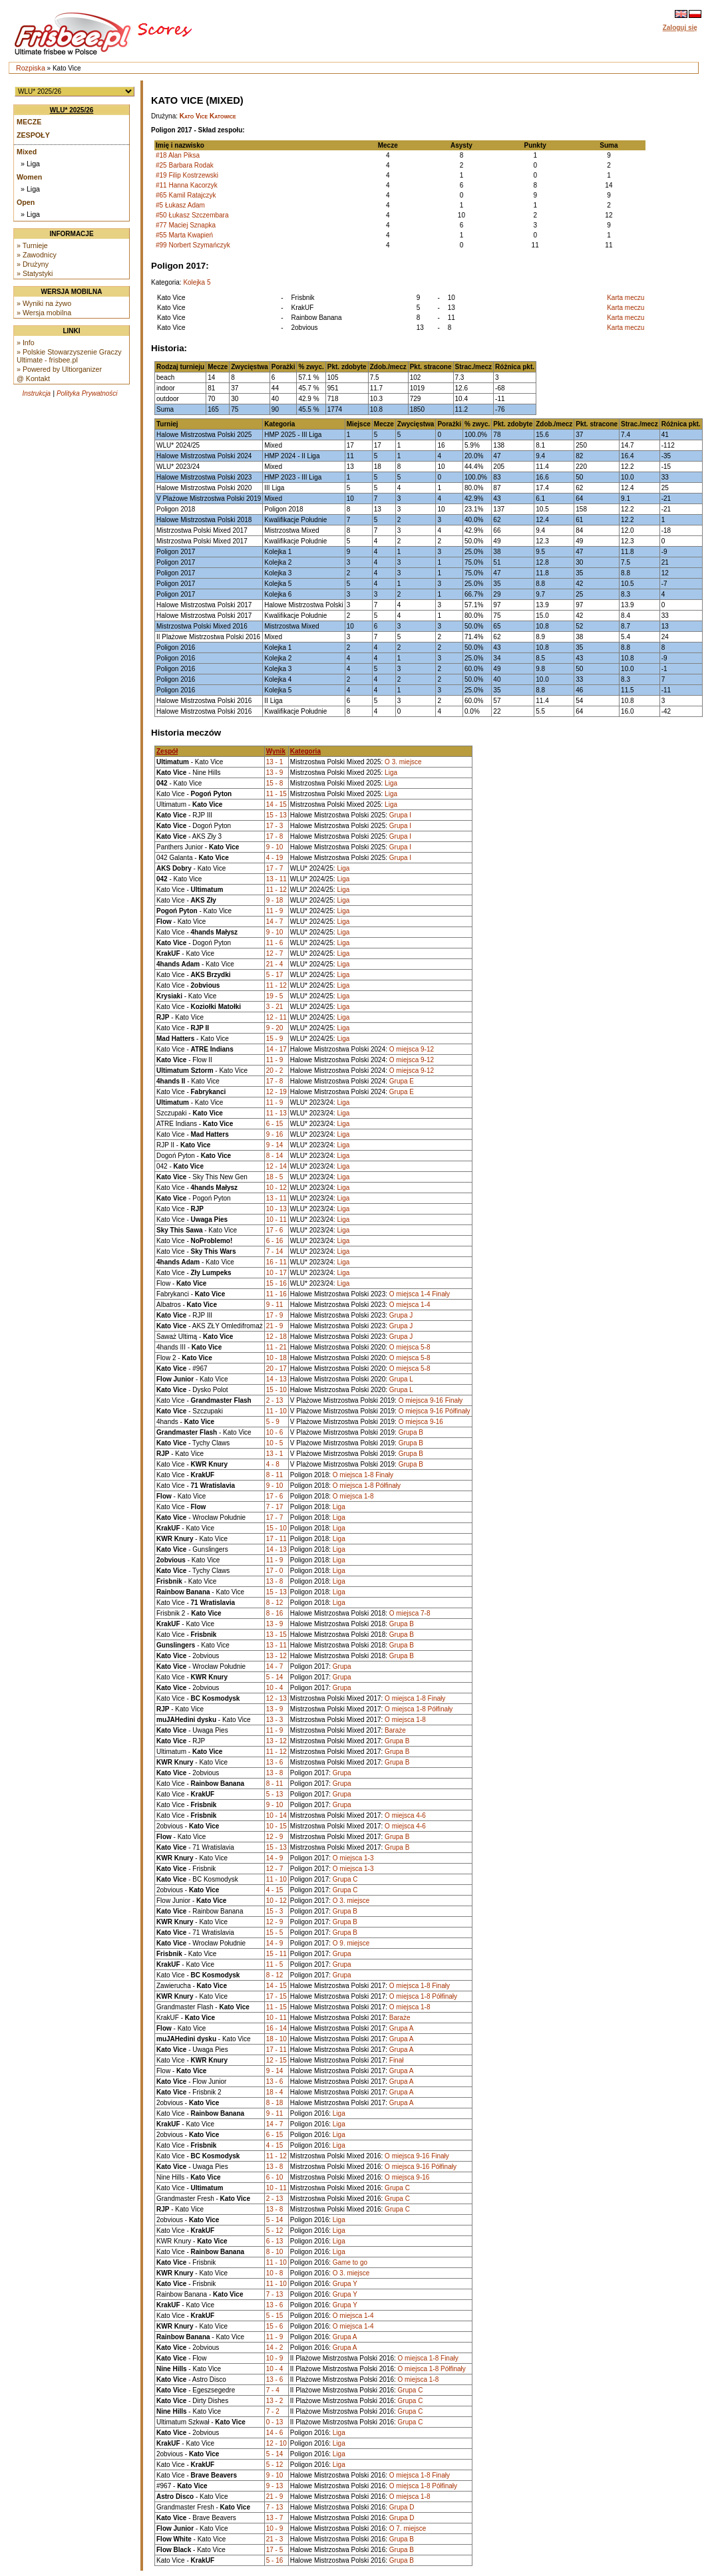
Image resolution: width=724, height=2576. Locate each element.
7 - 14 (274, 1251)
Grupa (342, 1666)
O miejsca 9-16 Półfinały (434, 1411)
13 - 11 (276, 879)
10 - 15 (276, 1826)
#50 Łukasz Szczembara (192, 215)
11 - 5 (274, 1964)
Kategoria (305, 751)
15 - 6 (274, 2326)
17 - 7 (274, 868)
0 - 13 (274, 2422)
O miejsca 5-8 (410, 1347)
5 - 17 (274, 974)
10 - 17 (276, 1272)
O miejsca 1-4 (410, 1304)
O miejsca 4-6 (405, 1815)
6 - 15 (274, 1123)
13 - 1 (274, 762)
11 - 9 (274, 911)
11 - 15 (276, 793)
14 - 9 (274, 1858)
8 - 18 (274, 2102)
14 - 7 (274, 921)
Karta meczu (625, 297)
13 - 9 (274, 772)
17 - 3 (274, 825)
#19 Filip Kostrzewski (187, 175)
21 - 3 (274, 2539)
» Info (26, 343)
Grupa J (401, 1315)
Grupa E (401, 1081)
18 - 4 (274, 2092)
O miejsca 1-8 (353, 1496)
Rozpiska (30, 68)
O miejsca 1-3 (353, 1858)
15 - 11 (276, 1953)
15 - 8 (274, 783)
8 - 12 (274, 1602)
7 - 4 (272, 2390)
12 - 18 (276, 1336)
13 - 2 (274, 2400)
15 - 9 (274, 1038)
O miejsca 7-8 (410, 1613)
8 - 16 (274, 1613)
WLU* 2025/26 (72, 110)
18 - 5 (274, 1177)
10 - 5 (274, 1443)
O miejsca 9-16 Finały (431, 1400)
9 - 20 (274, 1028)
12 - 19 (276, 1091)
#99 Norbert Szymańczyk (193, 245)
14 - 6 (274, 2432)
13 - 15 (276, 1634)
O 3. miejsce (403, 762)
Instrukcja (36, 393)
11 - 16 (276, 1294)
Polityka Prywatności (87, 393)
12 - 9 (274, 1836)
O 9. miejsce (351, 1943)
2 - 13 (274, 1400)
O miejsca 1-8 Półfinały (367, 1485)
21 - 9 (274, 1326)
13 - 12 (276, 1655)
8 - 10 (274, 2251)
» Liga (30, 164)
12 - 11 (276, 1017)
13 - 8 (274, 1581)
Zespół (167, 751)
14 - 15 (276, 804)
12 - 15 (276, 2060)
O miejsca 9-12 (411, 1049)
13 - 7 (274, 2517)
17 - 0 (274, 1570)
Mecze (29, 122)
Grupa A (401, 2028)
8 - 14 (274, 1155)
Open (26, 202)
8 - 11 (274, 1475)
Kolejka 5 (196, 282)
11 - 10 (276, 1411)
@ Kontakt (33, 378)
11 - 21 (276, 1347)
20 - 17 (276, 1368)
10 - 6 (274, 1432)
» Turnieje (32, 245)
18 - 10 (276, 2039)
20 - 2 (274, 1070)
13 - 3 (274, 1719)
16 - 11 (276, 1262)
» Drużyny (33, 264)
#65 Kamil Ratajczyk (186, 195)
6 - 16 (274, 1240)
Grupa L (401, 1379)
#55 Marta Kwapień (184, 235)
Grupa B (411, 1432)
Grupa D (402, 2507)
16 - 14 (276, 2028)
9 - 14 (274, 1145)
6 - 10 (274, 2177)
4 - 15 (274, 1890)
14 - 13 (276, 1379)
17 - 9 (274, 1315)
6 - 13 (274, 2241)
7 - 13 (274, 2294)
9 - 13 (274, 2486)
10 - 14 (276, 1815)
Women (29, 177)
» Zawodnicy (37, 255)
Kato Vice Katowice (208, 116)
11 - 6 (274, 942)
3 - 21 (274, 1006)
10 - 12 (276, 1187)
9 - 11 (274, 1304)
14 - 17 (276, 1049)
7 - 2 (272, 2411)
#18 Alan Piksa (178, 155)
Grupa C (345, 1879)
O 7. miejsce (408, 2528)
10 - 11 (276, 1219)
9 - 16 (274, 1134)
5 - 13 (274, 1794)
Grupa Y (345, 2283)
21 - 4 (274, 964)
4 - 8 (272, 1464)
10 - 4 (274, 1687)
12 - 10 (276, 2443)
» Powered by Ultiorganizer (59, 369)
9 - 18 (274, 900)
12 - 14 (276, 1166)
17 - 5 (274, 2549)
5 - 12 (274, 2230)
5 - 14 (274, 1677)
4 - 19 (274, 857)
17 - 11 (276, 1538)
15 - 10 (276, 1389)
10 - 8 (274, 2273)
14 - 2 (274, 2347)
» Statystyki (35, 273)
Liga (391, 772)
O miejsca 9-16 (421, 1421)
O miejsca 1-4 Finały (419, 1294)
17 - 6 (274, 1230)
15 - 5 (274, 1932)
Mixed (27, 152)
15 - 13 (276, 815)
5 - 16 (274, 2560)
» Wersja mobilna (44, 313)
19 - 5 (274, 996)
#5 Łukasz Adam (180, 205)
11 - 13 (276, 1113)
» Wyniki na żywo (44, 303)
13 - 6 (274, 1762)
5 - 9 (272, 1421)
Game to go (350, 2262)
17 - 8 (274, 836)
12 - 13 (276, 1698)
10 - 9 (274, 2358)
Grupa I (400, 815)
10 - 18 (276, 1357)
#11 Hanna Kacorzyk (187, 185)
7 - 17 (274, 1506)
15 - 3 (274, 1911)
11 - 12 (276, 889)
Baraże (395, 1730)
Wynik (275, 751)
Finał (396, 2060)
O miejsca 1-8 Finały (363, 1475)
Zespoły (33, 135)
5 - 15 (274, 2315)
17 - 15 (276, 1996)
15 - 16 (276, 1283)
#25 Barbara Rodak (185, 165)
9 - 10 (274, 847)
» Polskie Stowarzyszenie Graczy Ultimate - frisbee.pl (69, 356)
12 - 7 (274, 953)
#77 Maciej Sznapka (186, 225)
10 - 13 (276, 1209)
